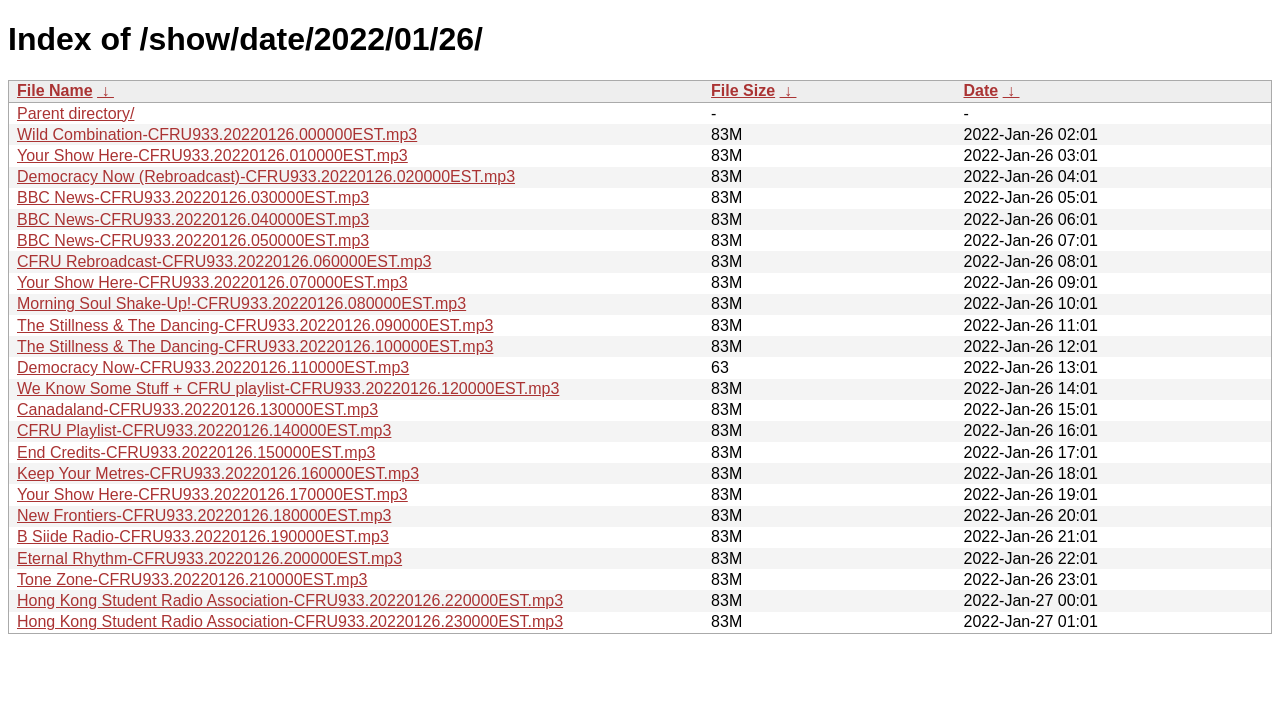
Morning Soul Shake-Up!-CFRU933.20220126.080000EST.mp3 (241, 303)
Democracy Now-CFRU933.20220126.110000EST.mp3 (213, 367)
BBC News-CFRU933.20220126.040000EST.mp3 (193, 219)
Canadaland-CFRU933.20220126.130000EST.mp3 (197, 409)
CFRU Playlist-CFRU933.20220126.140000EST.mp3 (204, 430)
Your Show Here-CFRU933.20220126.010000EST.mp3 (212, 155)
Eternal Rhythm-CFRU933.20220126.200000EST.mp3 (209, 558)
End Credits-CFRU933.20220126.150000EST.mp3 (196, 452)
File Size (743, 90)
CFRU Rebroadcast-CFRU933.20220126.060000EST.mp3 (224, 261)
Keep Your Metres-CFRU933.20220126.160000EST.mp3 (218, 473)
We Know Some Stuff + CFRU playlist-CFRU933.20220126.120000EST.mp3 (288, 388)
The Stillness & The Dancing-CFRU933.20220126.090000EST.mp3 (255, 325)
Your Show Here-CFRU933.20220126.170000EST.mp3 (212, 494)
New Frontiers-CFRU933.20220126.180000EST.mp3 (204, 515)
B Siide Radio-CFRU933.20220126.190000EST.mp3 (203, 536)
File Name (55, 90)
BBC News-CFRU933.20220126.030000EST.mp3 (193, 197)
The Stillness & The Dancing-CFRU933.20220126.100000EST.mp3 (255, 346)
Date (980, 90)
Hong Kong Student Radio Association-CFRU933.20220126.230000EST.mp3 (290, 621)
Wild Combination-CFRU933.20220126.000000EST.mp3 (217, 134)
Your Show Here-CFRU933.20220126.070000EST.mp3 (212, 282)
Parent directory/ (75, 113)
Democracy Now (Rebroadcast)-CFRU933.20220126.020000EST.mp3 (266, 176)
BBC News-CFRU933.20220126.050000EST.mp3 (193, 240)
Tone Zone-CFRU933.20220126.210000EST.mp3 (192, 579)
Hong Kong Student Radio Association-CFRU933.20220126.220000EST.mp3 (290, 600)
